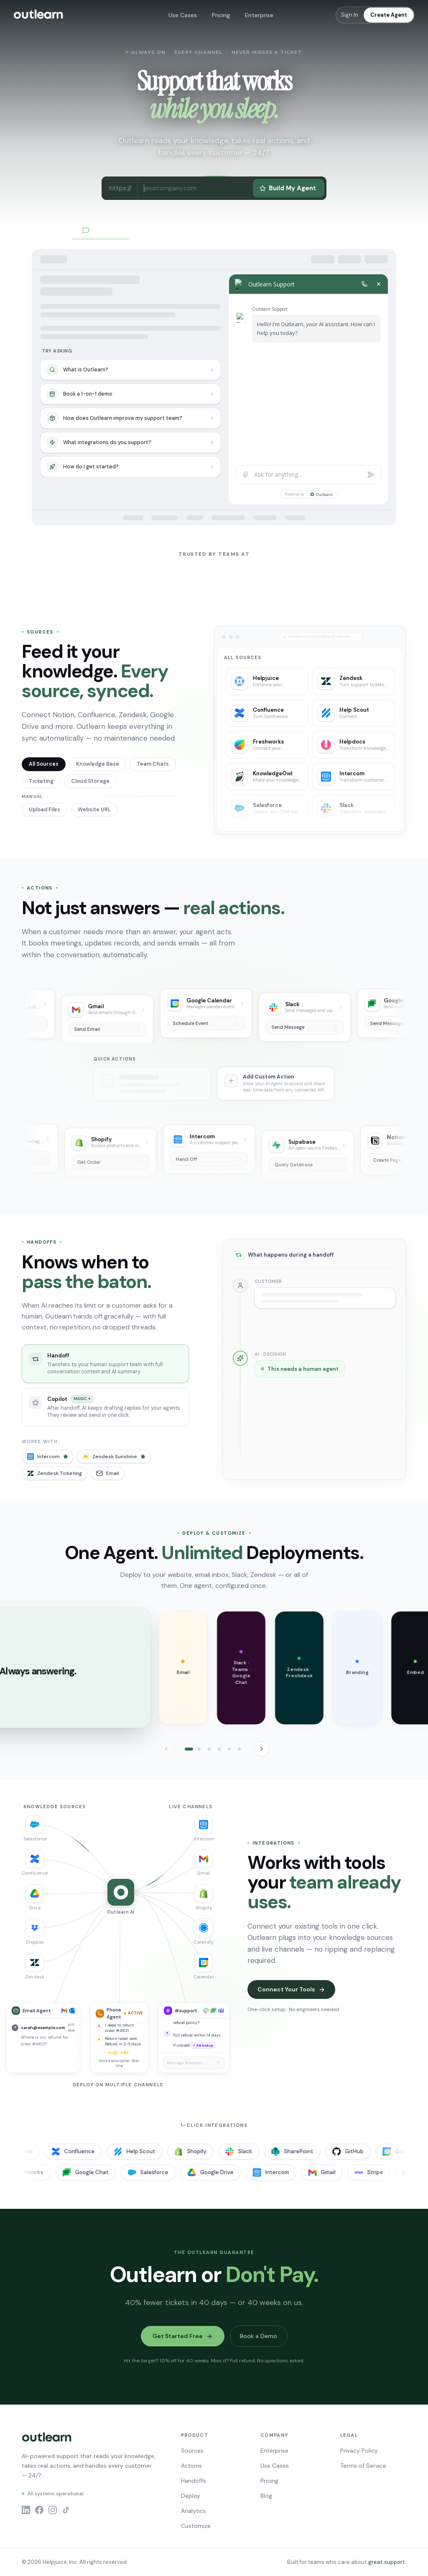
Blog (266, 2495)
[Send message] (217, 2063)
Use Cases (182, 15)
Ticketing (41, 781)
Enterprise (259, 15)
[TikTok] (66, 2510)
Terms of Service (363, 2465)
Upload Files (44, 809)
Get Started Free (183, 2336)
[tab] (189, 1749)
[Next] (261, 1748)
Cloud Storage (90, 781)
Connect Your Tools (291, 1989)
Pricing (221, 15)
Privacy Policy (359, 2450)
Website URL (94, 809)
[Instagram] (52, 2510)
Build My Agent (288, 188)
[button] (165, 1668)
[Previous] (166, 1748)
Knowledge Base (97, 764)
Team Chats (153, 764)
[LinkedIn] (26, 2510)
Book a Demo (258, 2336)
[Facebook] (39, 2510)
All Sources (44, 764)
